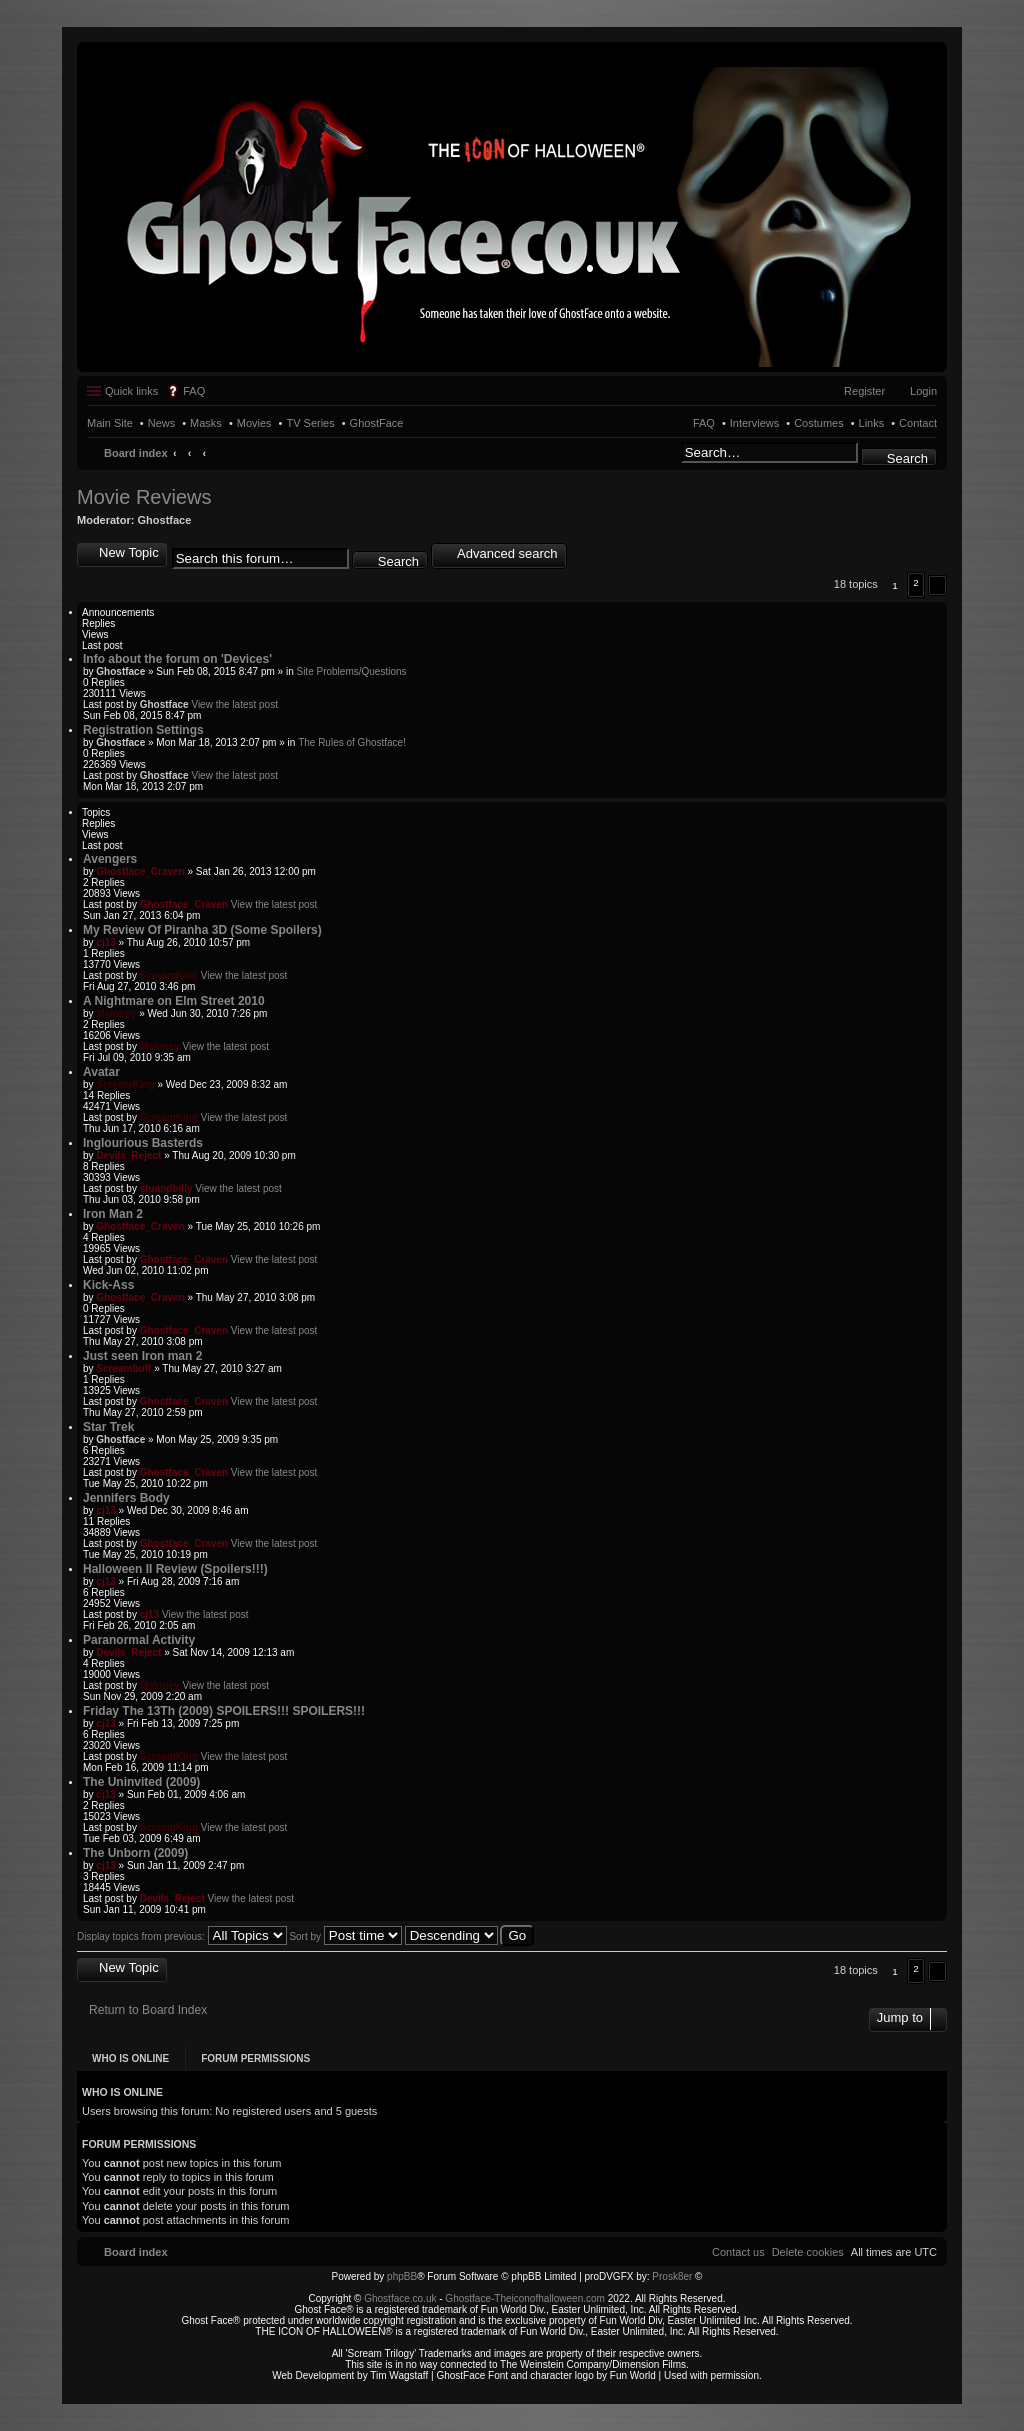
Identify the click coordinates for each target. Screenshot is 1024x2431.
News (162, 423)
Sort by (345, 1936)
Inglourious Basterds (143, 1143)
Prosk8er (672, 2276)
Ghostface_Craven (140, 871)
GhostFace (377, 423)
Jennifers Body (126, 1498)
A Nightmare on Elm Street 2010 (174, 1001)
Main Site (110, 423)
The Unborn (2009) (135, 1853)
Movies (254, 423)
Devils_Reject (128, 1155)
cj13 (105, 942)
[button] (937, 585)
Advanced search (507, 553)
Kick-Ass (108, 1285)
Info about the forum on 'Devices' (177, 659)
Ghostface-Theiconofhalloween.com (525, 2298)
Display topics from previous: (182, 1936)
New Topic (129, 552)
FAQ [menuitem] (194, 391)
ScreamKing (169, 975)
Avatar (101, 1072)
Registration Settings (143, 730)
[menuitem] (808, 2252)
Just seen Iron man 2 (142, 1356)
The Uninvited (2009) (141, 1782)
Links (872, 423)
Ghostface (165, 520)
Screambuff (123, 1368)
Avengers (110, 859)
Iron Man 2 (113, 1214)
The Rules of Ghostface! (352, 742)
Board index (136, 453)
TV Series (310, 423)
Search (907, 458)
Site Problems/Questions (351, 671)
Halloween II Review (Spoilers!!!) (175, 1569)
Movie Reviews (144, 497)
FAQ (704, 423)
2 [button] (916, 582)
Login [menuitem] (923, 391)
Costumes (819, 423)
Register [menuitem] (864, 391)
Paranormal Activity (139, 1640)
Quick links (131, 391)
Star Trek (108, 1427)
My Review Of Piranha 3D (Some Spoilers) (202, 930)
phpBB (402, 2276)
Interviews (755, 423)
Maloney (116, 1013)
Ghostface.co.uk (401, 2298)
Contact (918, 423)
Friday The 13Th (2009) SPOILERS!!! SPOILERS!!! (224, 1711)
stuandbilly (166, 1188)
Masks (206, 423)
